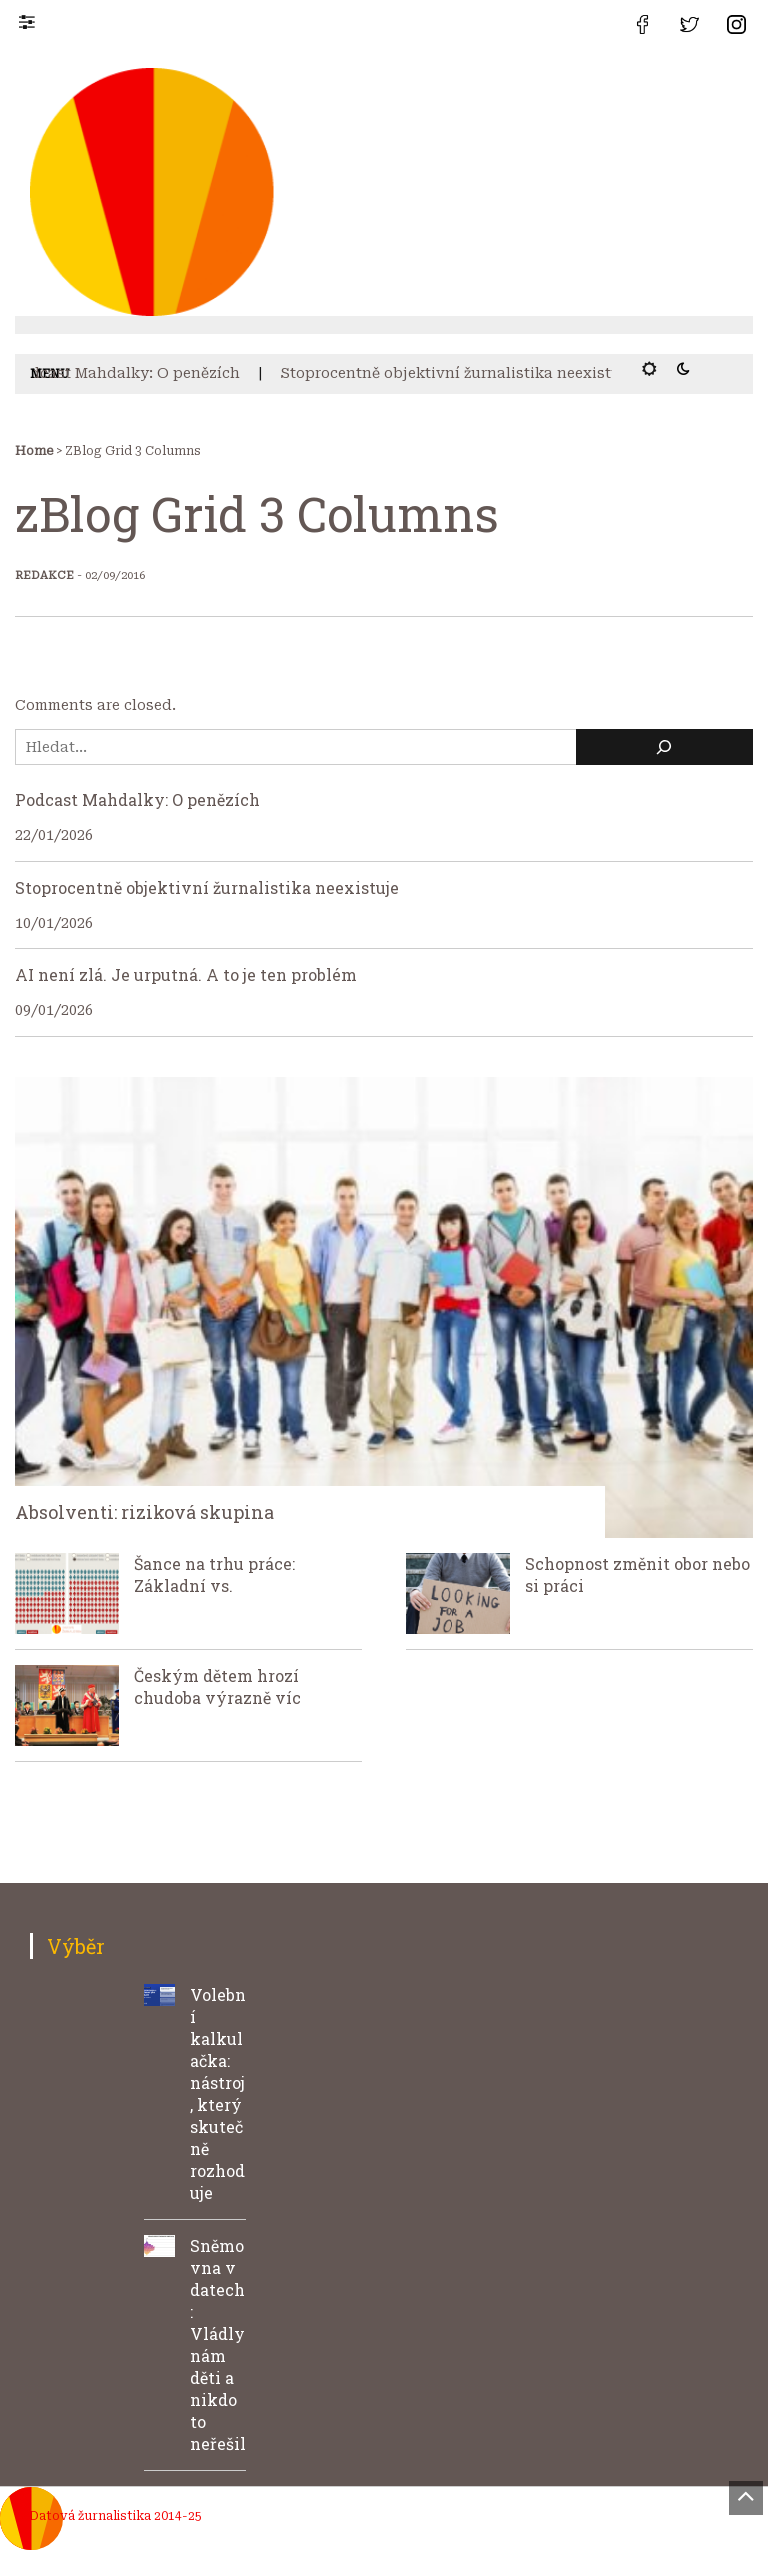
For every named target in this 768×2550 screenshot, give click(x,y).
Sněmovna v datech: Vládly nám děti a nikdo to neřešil (218, 2344)
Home (34, 451)
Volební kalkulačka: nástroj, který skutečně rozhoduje (218, 2093)
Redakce (44, 575)
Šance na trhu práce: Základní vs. (214, 1574)
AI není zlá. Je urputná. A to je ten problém (186, 974)
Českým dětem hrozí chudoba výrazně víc (217, 1686)
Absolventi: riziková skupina (144, 1512)
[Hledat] (664, 747)
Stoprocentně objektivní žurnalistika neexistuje (463, 373)
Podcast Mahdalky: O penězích (132, 373)
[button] (36, 21)
